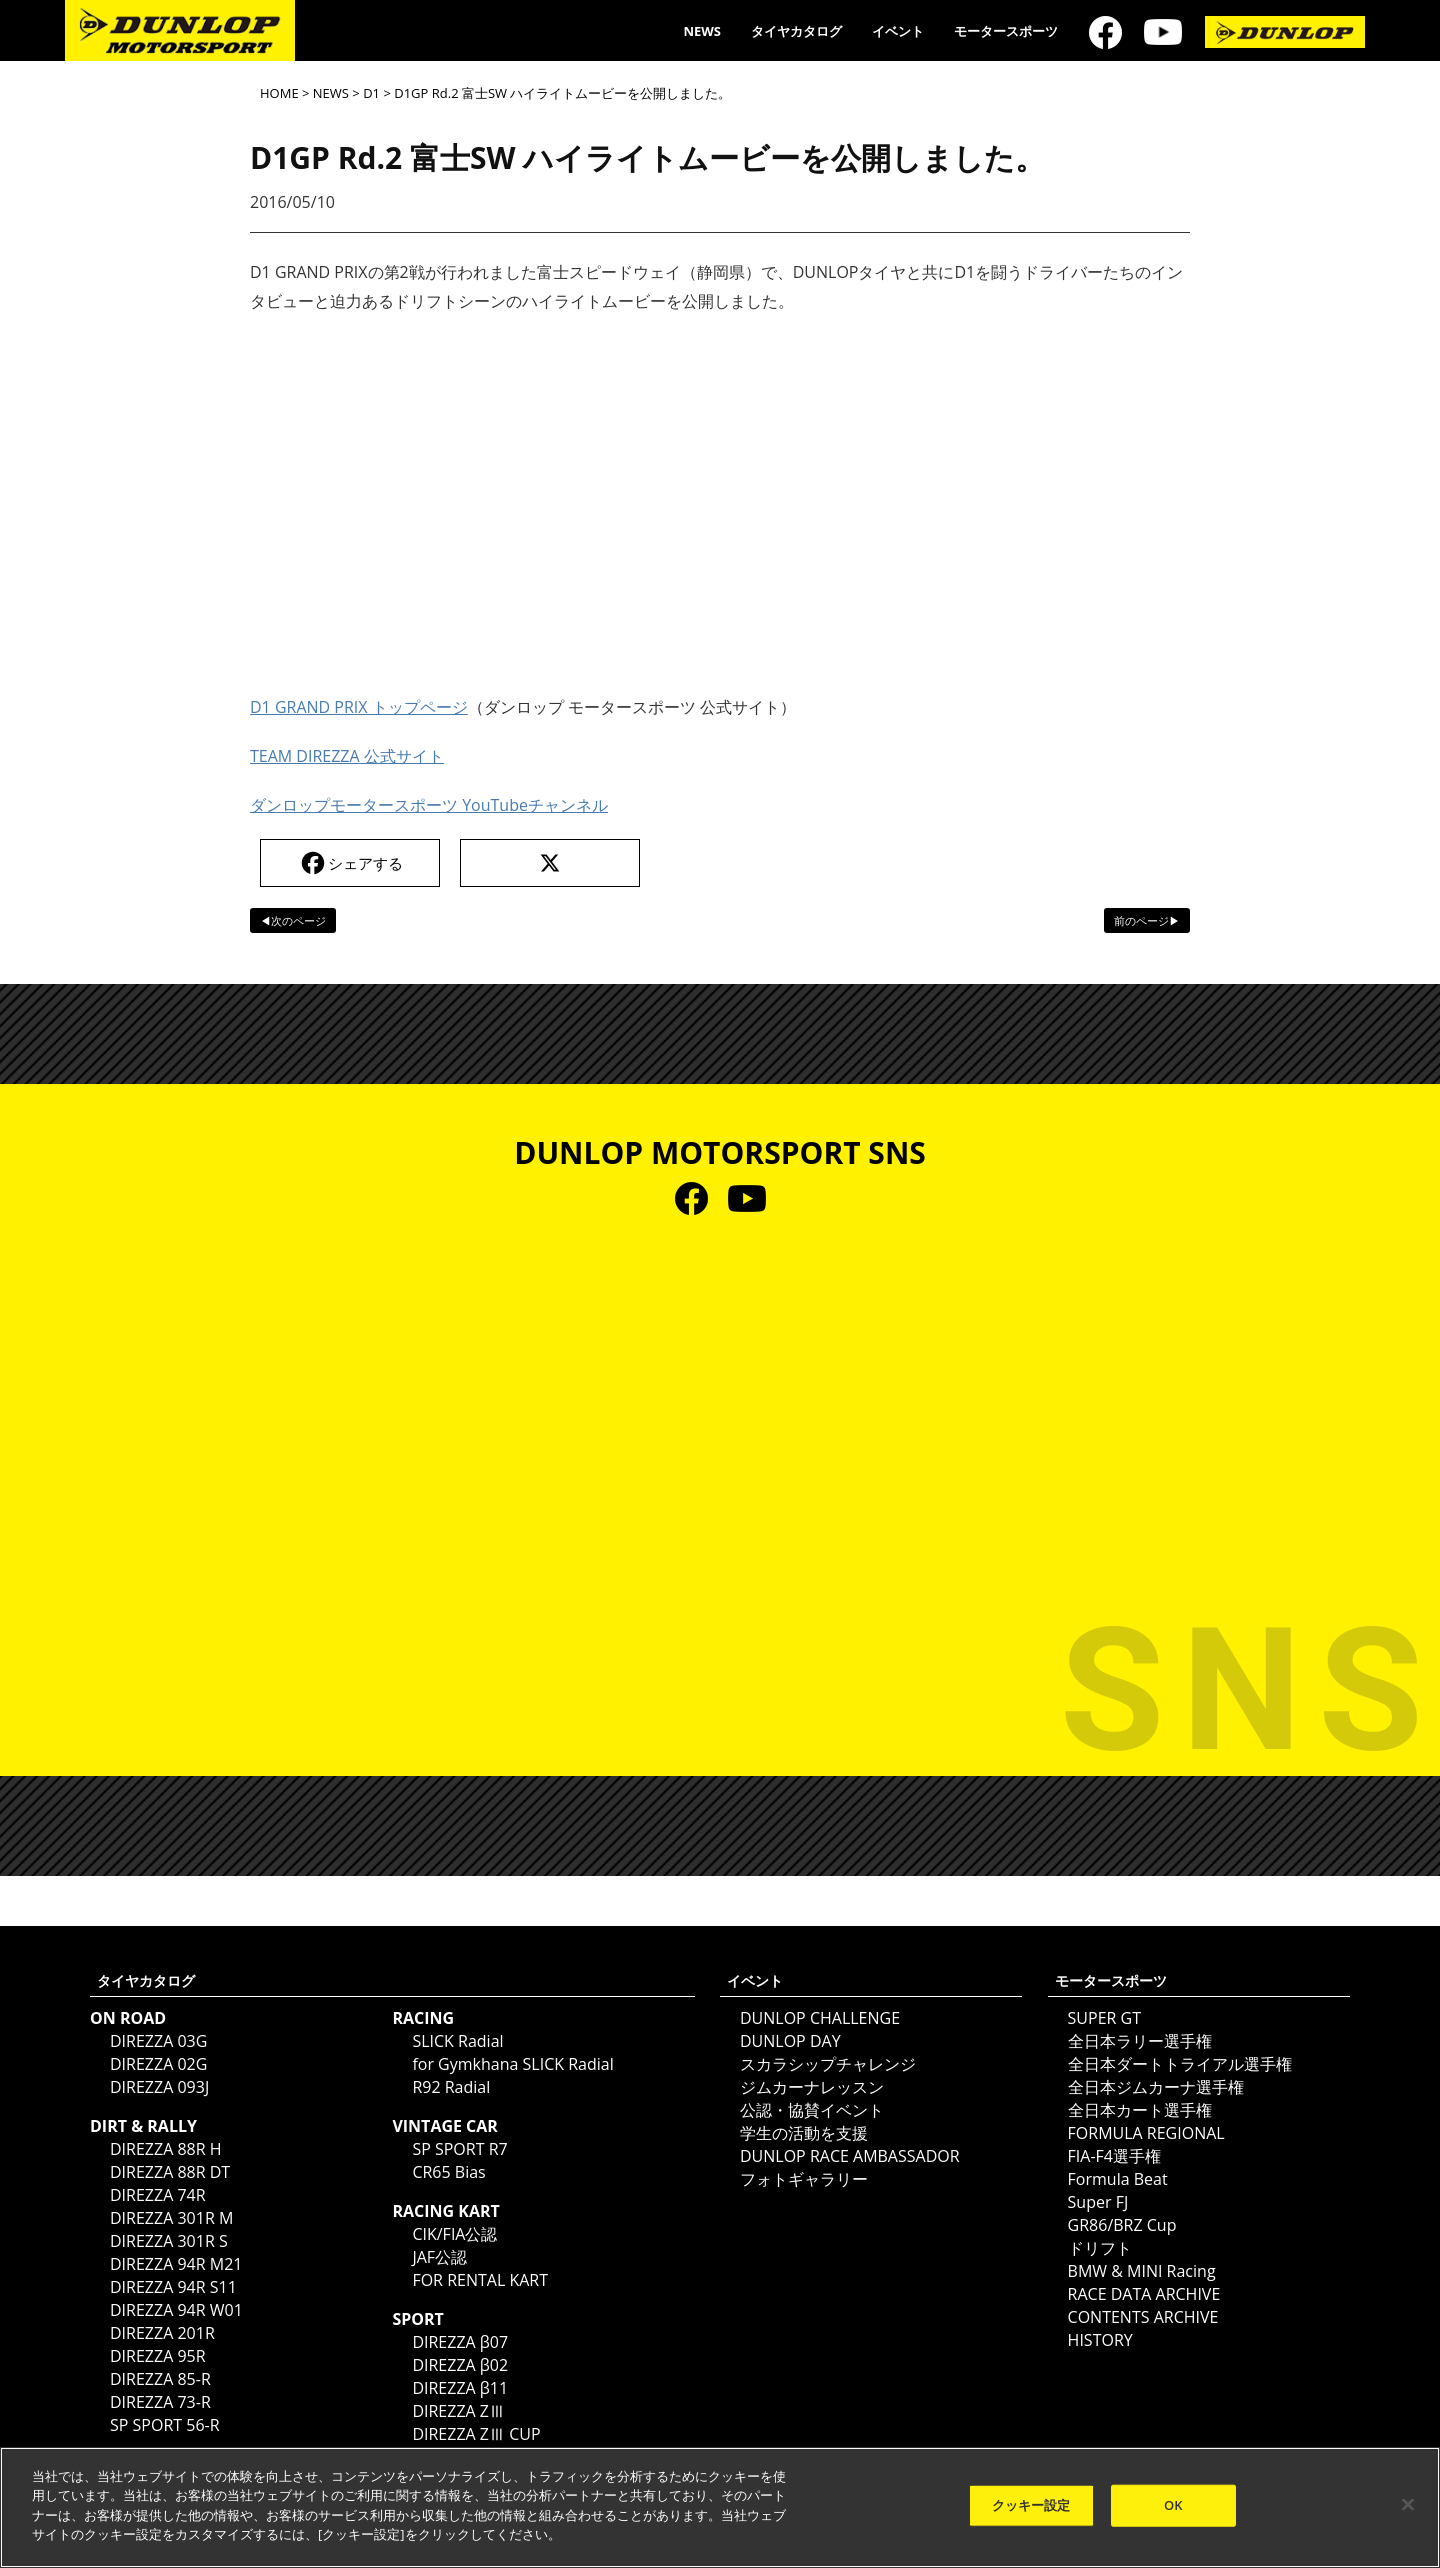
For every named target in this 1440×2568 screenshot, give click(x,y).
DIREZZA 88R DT (170, 2172)
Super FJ (1098, 2202)
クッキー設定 (1031, 2505)
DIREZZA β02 (460, 2365)
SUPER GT (1104, 2018)
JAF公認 (439, 2257)
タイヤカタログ (796, 31)
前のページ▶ (1147, 920)
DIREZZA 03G (158, 2041)
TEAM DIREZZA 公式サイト (347, 756)
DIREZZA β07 (460, 2342)
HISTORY (1100, 2340)
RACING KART (445, 2211)
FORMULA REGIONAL (1146, 2133)
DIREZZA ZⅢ (458, 2411)
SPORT (417, 2319)
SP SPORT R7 (459, 2149)
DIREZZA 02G (158, 2064)
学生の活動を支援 (804, 2133)
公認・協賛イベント (812, 2110)
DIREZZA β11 (460, 2388)
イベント (898, 31)
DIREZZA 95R (158, 2356)
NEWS (702, 31)
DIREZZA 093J (159, 2087)
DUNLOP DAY (790, 2041)
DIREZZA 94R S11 (173, 2287)
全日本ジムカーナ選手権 (1156, 2087)
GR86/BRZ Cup (1122, 2225)
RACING (423, 2018)
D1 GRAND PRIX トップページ (359, 707)
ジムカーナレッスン (812, 2087)
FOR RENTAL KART (480, 2280)
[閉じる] (1408, 2505)
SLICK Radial (457, 2041)
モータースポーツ (1006, 31)
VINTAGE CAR (445, 2126)
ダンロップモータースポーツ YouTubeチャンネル (429, 805)
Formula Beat (1118, 2179)
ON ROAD (128, 2018)
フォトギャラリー (804, 2179)
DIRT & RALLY (143, 2126)
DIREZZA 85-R (160, 2379)
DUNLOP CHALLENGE (820, 2018)
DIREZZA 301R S (169, 2241)
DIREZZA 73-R (160, 2402)
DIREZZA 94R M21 (176, 2264)
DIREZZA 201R (162, 2333)
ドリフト (1100, 2248)
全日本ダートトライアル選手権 (1180, 2064)
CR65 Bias (448, 2172)
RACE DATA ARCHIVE (1144, 2294)
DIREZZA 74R (158, 2195)
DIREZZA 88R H (166, 2149)
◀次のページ (293, 920)
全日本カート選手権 (1140, 2110)
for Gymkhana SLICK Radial (512, 2064)
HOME (279, 93)
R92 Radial (451, 2087)
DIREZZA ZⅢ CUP (476, 2434)
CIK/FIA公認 (454, 2234)
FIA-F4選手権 (1114, 2156)
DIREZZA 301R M (171, 2218)
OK (1173, 2505)
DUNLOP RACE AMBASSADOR (850, 2156)
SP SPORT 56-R (165, 2425)
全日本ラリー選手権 (1140, 2041)
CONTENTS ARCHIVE (1143, 2317)
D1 (371, 93)
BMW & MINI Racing (1142, 2271)
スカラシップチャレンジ (828, 2064)
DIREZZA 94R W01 (176, 2310)
